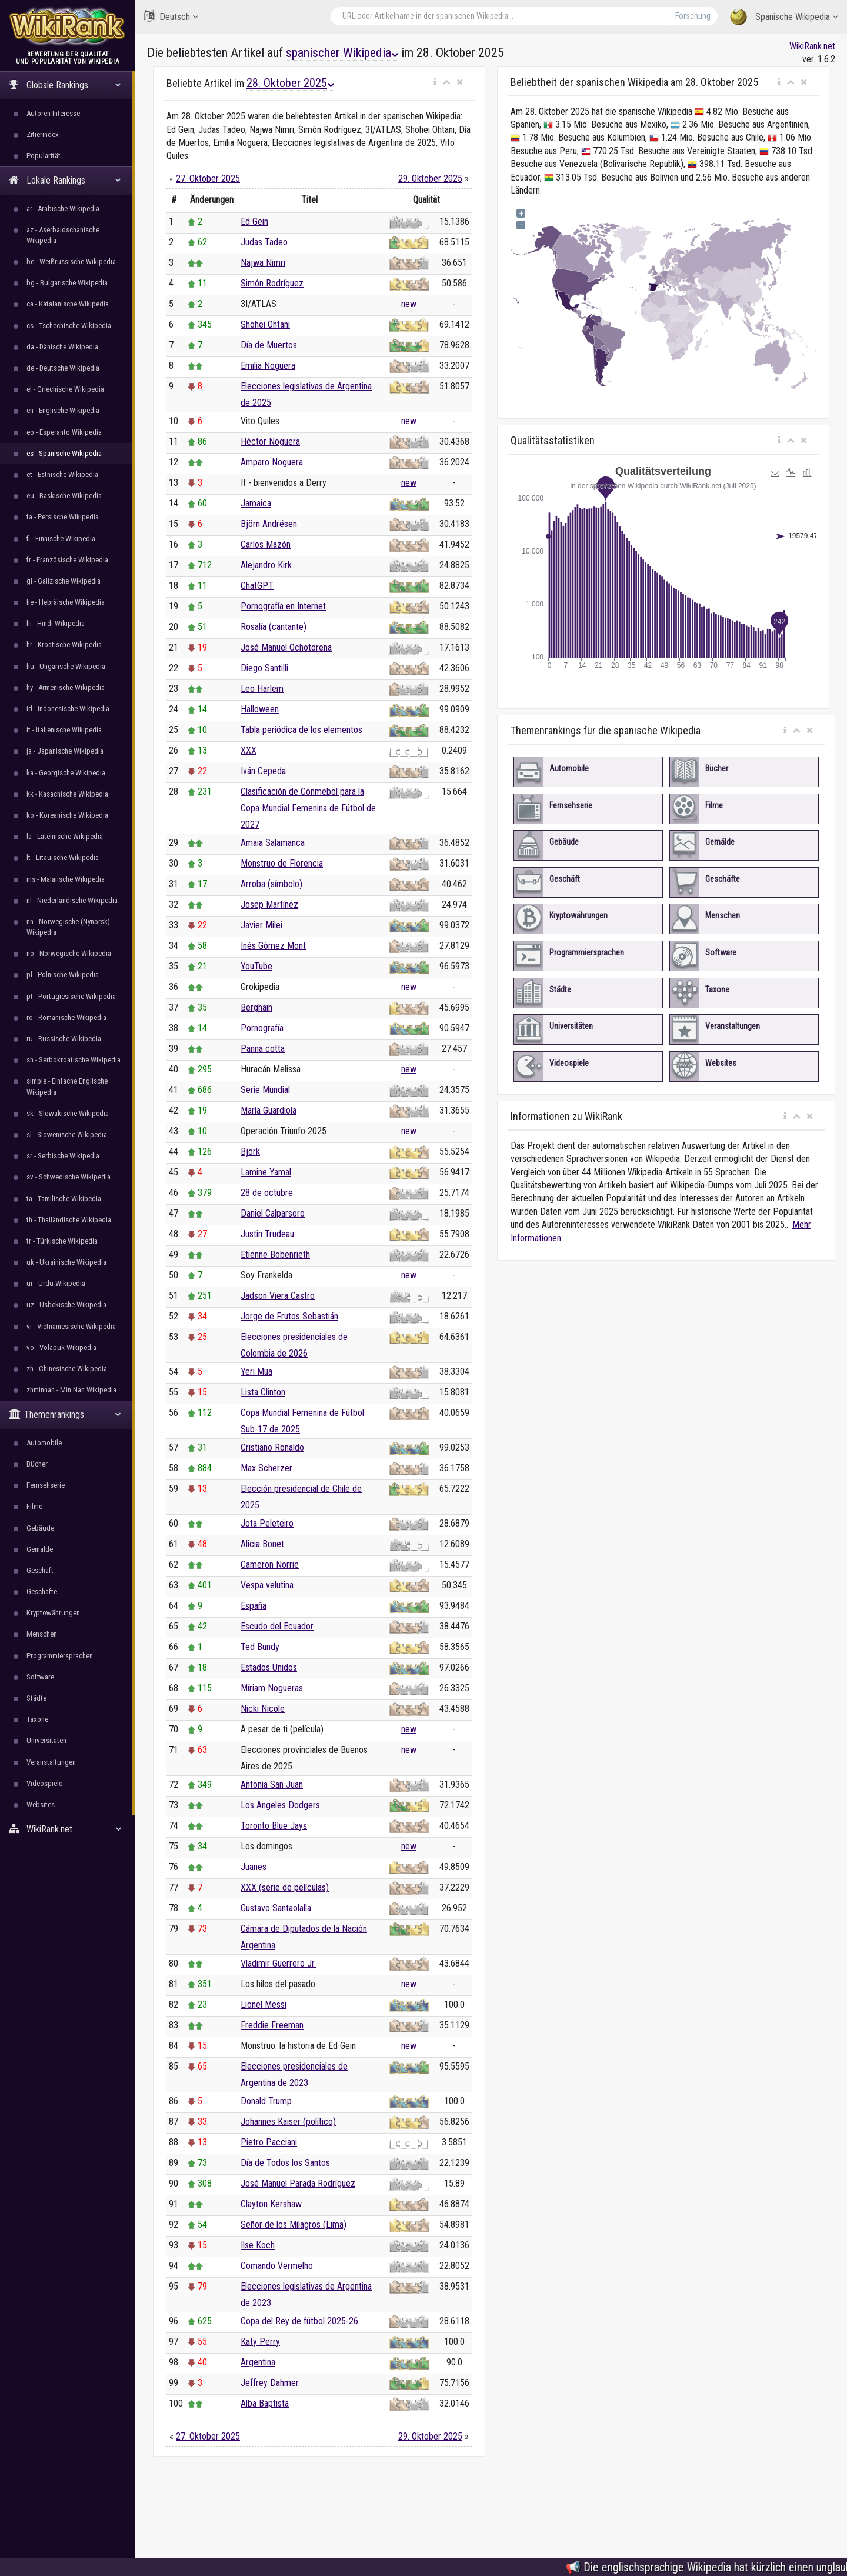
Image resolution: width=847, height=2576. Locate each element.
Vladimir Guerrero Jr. (278, 1963)
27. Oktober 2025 (208, 178)
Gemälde (39, 1549)
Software (40, 1676)
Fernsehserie (45, 1485)
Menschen (41, 1633)
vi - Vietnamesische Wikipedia (71, 1326)
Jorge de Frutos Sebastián (289, 1316)
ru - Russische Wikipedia (63, 1038)
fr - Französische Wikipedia (67, 559)
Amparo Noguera (272, 462)
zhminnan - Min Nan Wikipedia (71, 1389)
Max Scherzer (266, 1468)
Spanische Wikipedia (784, 17)
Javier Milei (261, 925)
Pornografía (262, 1028)
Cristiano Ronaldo (272, 1447)
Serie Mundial (265, 1089)
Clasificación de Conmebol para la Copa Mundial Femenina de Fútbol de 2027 (308, 808)
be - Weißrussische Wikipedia (71, 261)
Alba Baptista (265, 2403)
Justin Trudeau (267, 1233)
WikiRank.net (67, 1829)
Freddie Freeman (272, 2025)
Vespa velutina (267, 1585)
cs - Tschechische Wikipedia (68, 325)
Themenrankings (65, 1414)
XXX (248, 750)
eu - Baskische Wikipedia (64, 495)
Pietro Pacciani (269, 2142)
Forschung (693, 16)
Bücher (37, 1463)
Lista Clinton (263, 1392)
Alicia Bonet (262, 1543)
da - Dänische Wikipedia (62, 346)
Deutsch (171, 16)
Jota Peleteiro (267, 1523)
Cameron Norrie (270, 1564)
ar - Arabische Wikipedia (62, 208)
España (253, 1605)
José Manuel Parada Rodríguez (298, 2183)
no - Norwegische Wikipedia (68, 953)
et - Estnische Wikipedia (62, 474)
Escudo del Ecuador (277, 1626)
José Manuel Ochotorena (286, 647)
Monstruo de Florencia (282, 863)
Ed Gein (254, 221)
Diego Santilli (264, 668)
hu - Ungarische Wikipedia (65, 666)
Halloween (260, 709)
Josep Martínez (269, 904)
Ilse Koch (258, 2245)
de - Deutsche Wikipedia (62, 368)
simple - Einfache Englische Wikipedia (67, 1086)
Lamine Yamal (266, 1172)
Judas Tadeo (264, 242)
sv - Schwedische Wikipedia (68, 1176)
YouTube (256, 966)
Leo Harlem (262, 688)
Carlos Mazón (266, 544)
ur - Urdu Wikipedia (55, 1283)
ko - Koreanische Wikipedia (67, 815)
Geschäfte (41, 1591)
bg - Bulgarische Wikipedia (67, 282)
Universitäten (46, 1740)
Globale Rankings (65, 85)
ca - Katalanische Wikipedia (67, 303)
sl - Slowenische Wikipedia (66, 1134)
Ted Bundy (260, 1646)
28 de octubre (267, 1192)
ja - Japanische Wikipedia (65, 751)
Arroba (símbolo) (271, 883)
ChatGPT (257, 585)
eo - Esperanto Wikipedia (64, 432)
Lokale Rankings (65, 180)
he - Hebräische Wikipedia (65, 602)
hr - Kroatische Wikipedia (64, 644)
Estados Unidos (269, 1667)
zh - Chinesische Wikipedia (66, 1368)
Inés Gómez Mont (273, 945)
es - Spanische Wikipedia (64, 453)
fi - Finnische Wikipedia (60, 538)
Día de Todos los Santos (285, 2162)
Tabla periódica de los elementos (301, 729)
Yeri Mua (256, 1371)
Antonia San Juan (272, 1784)
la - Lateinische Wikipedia (64, 836)
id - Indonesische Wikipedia (67, 708)
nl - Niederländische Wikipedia (72, 900)
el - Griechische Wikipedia (65, 389)
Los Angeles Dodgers (280, 1805)
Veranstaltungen (51, 1762)
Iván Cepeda (263, 771)
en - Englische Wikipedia (62, 410)
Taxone (37, 1719)
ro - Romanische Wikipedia (66, 1017)
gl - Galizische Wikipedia (63, 580)
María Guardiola (268, 1110)
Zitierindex (42, 134)
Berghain (256, 1007)
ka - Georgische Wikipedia (65, 772)
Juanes (253, 1866)
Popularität (43, 155)
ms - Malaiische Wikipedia (65, 879)
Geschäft (40, 1570)
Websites (40, 1804)
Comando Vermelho (277, 2265)
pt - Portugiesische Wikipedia (71, 996)
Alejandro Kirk (266, 565)
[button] (435, 82)
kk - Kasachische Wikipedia (67, 793)
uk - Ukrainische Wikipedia (66, 1262)
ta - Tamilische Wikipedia (63, 1198)
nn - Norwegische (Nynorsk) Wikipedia (68, 927)
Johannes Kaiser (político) (288, 2121)
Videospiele (44, 1783)
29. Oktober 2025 (430, 178)
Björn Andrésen (269, 523)
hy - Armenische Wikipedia (65, 687)
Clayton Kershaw (271, 2204)
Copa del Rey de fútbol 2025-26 (299, 2321)
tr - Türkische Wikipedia (62, 1241)
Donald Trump (266, 2101)
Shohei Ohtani (265, 324)
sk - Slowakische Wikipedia (67, 1113)
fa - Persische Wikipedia (62, 516)
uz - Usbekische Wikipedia (66, 1304)
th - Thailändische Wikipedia (68, 1219)
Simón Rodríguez (272, 283)
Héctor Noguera (270, 441)
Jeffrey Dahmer (270, 2382)
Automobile (44, 1442)
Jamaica (256, 503)
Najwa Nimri (263, 262)
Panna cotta (263, 1048)
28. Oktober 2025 (290, 83)
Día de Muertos (269, 345)
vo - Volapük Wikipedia (61, 1347)
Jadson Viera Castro (278, 1295)
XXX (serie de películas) (285, 1887)
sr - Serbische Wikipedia (62, 1155)
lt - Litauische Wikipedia (62, 857)
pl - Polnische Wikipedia (62, 974)
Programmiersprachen (59, 1655)
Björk (250, 1151)
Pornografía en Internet (283, 606)
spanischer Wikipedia (342, 52)
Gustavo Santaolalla (276, 1908)
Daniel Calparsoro (273, 1213)
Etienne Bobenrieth (275, 1254)
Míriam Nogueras (272, 1688)
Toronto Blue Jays (274, 1825)
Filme (34, 1506)
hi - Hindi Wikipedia (55, 623)
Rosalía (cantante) (273, 626)
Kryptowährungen (53, 1612)
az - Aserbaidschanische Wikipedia (62, 235)
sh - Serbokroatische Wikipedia (73, 1059)
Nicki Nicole (263, 1708)
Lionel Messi (263, 2004)
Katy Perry (260, 2341)
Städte (36, 1698)
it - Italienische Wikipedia (64, 729)
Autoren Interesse (53, 113)
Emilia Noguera (268, 365)
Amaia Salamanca (273, 842)
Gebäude (40, 1528)
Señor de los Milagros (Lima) (293, 2224)
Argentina (258, 2362)
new (408, 303)
